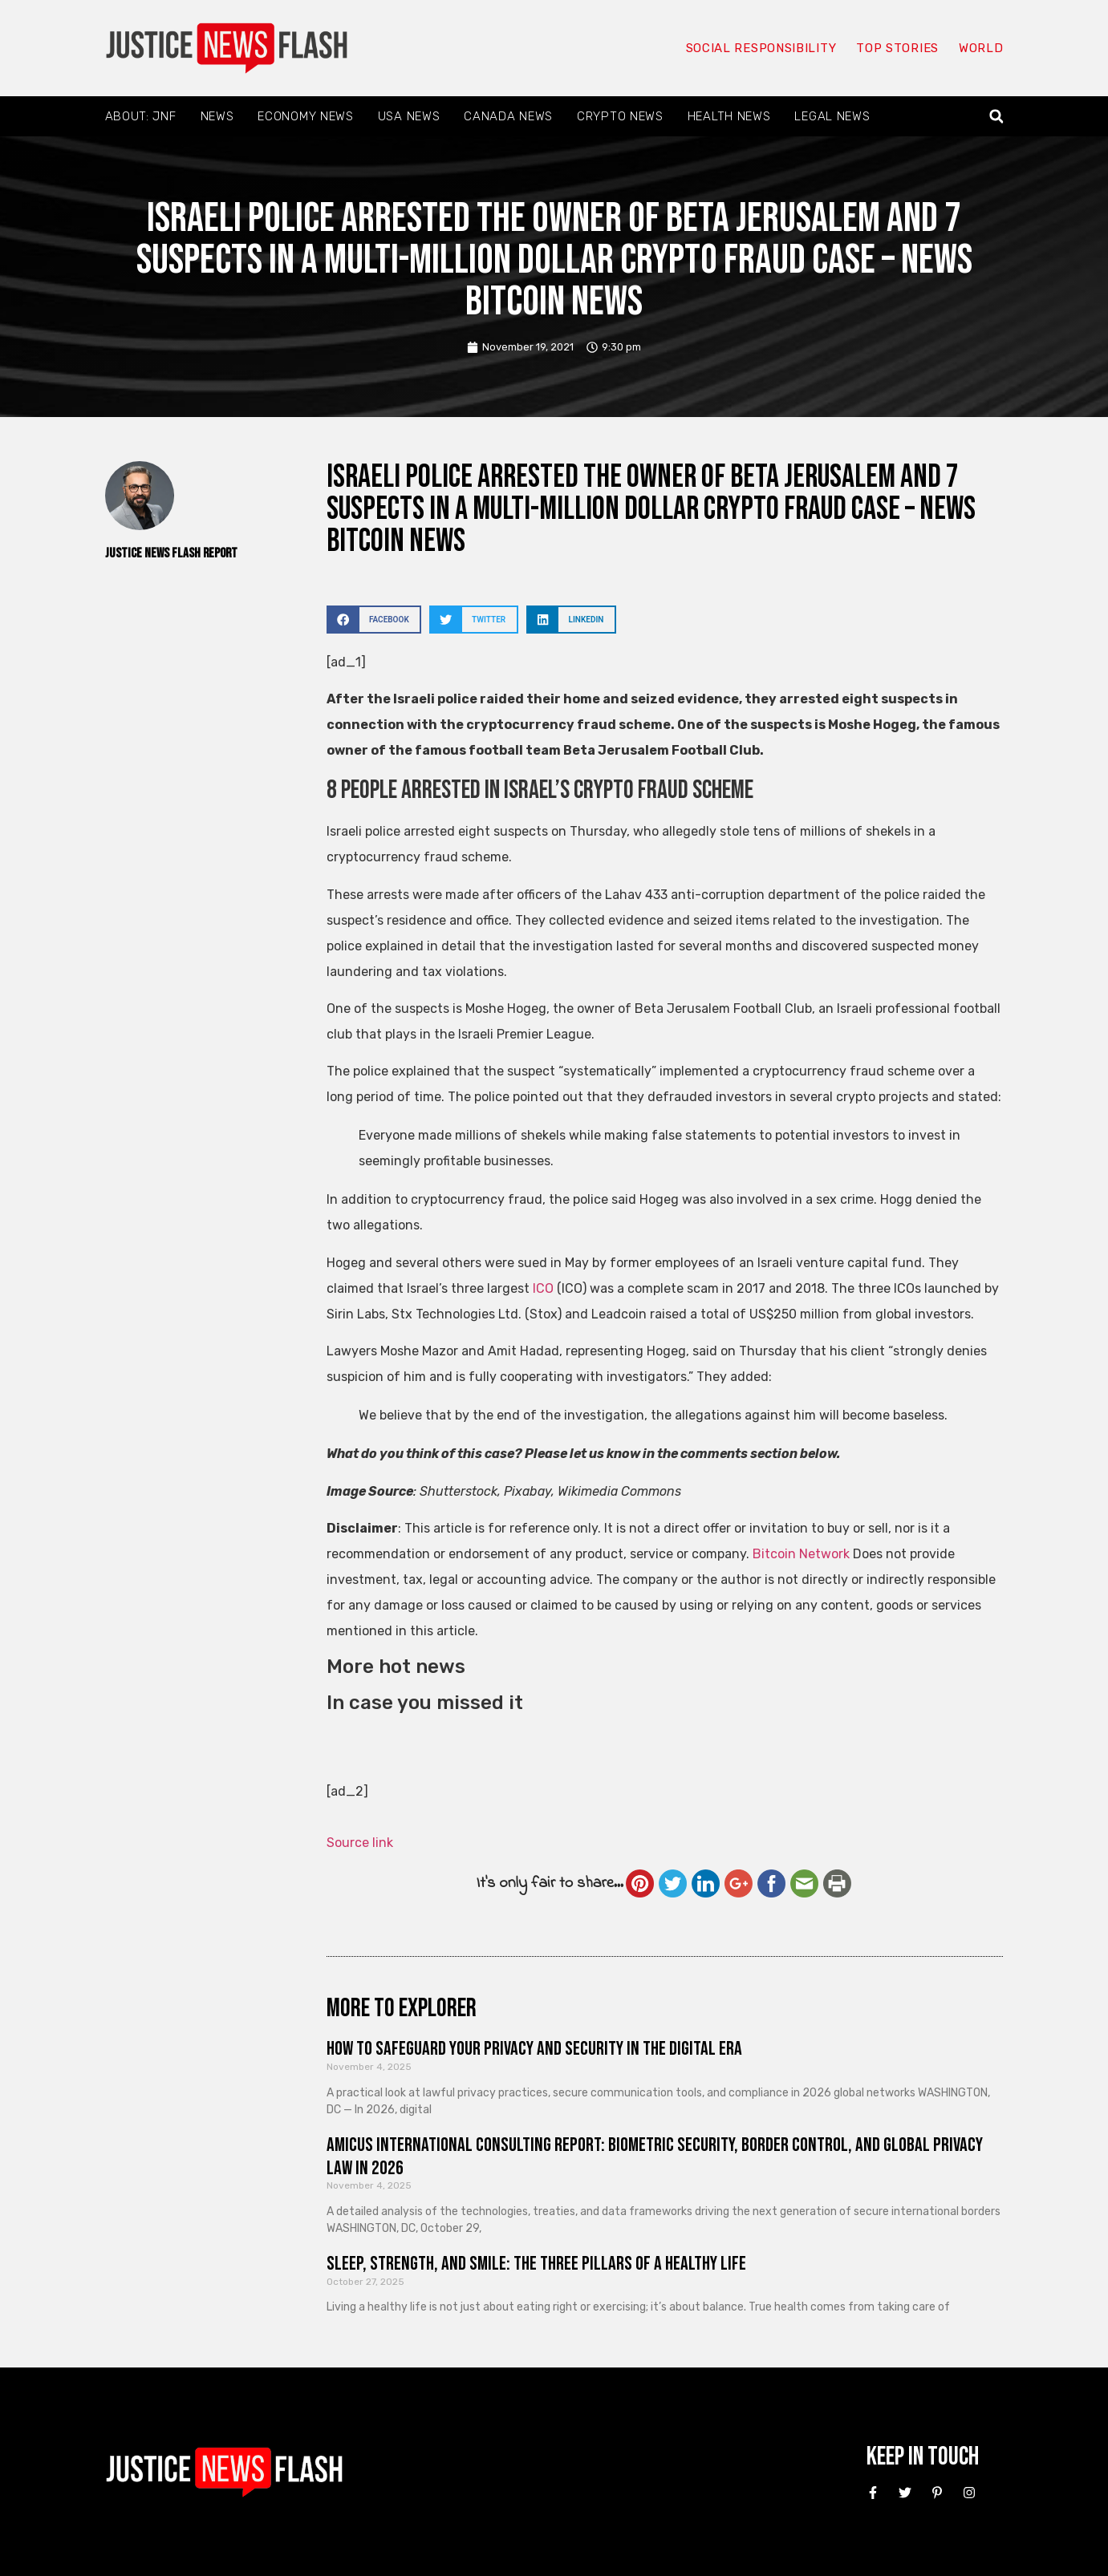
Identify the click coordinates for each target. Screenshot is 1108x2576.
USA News (409, 116)
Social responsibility (761, 48)
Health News (729, 116)
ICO (543, 1288)
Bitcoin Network (801, 1553)
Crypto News (620, 116)
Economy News (305, 116)
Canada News (508, 116)
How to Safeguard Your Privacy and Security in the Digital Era (534, 2048)
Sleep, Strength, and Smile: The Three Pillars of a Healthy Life (536, 2263)
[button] (996, 117)
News (217, 116)
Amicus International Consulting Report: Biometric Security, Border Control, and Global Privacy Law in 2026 (655, 2156)
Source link (360, 1842)
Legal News (832, 116)
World (981, 48)
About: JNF (141, 116)
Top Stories (897, 48)
